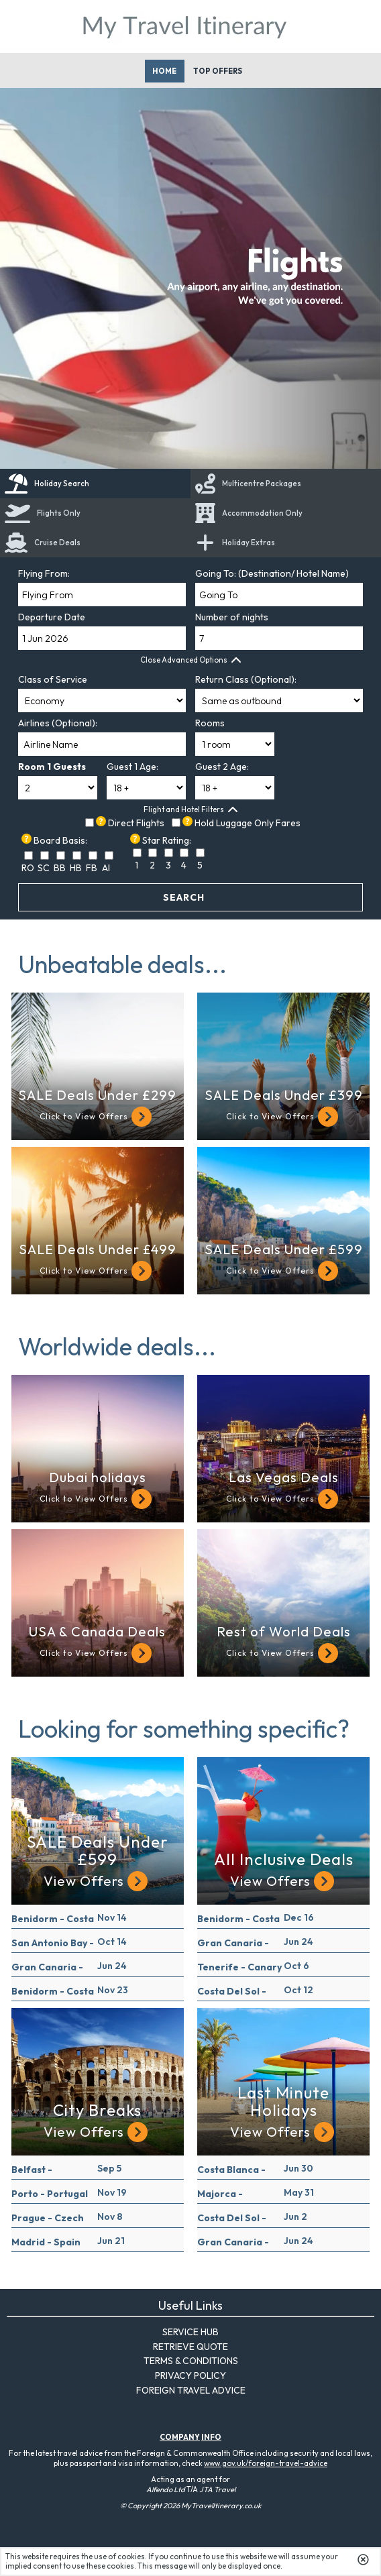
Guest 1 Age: (132, 767)
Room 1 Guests (52, 767)
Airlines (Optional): (57, 723)
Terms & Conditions (191, 2361)
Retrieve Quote (190, 2347)
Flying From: (44, 573)
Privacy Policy (190, 2375)
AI (106, 868)
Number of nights (231, 617)
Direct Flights (136, 823)
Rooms (210, 723)
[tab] (95, 483)
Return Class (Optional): (245, 679)
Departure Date (51, 617)
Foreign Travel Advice (191, 2390)
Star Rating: (166, 840)
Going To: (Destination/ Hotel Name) (272, 573)
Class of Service (52, 679)
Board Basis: (60, 840)
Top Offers (217, 71)
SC (44, 868)
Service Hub (190, 2332)
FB (91, 868)
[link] (95, 542)
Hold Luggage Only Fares (248, 823)
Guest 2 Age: (222, 767)
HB (76, 868)
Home (164, 71)
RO (27, 868)
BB (60, 868)
